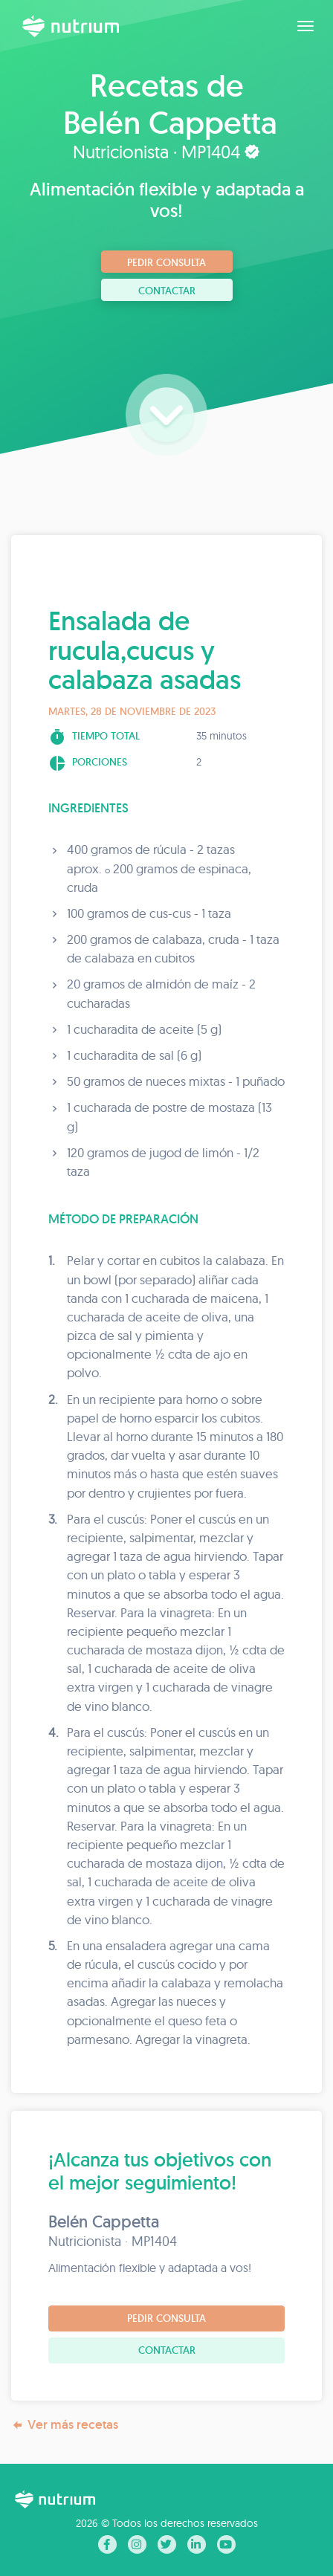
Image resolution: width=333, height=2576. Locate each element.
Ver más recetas (64, 2424)
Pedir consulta (166, 262)
